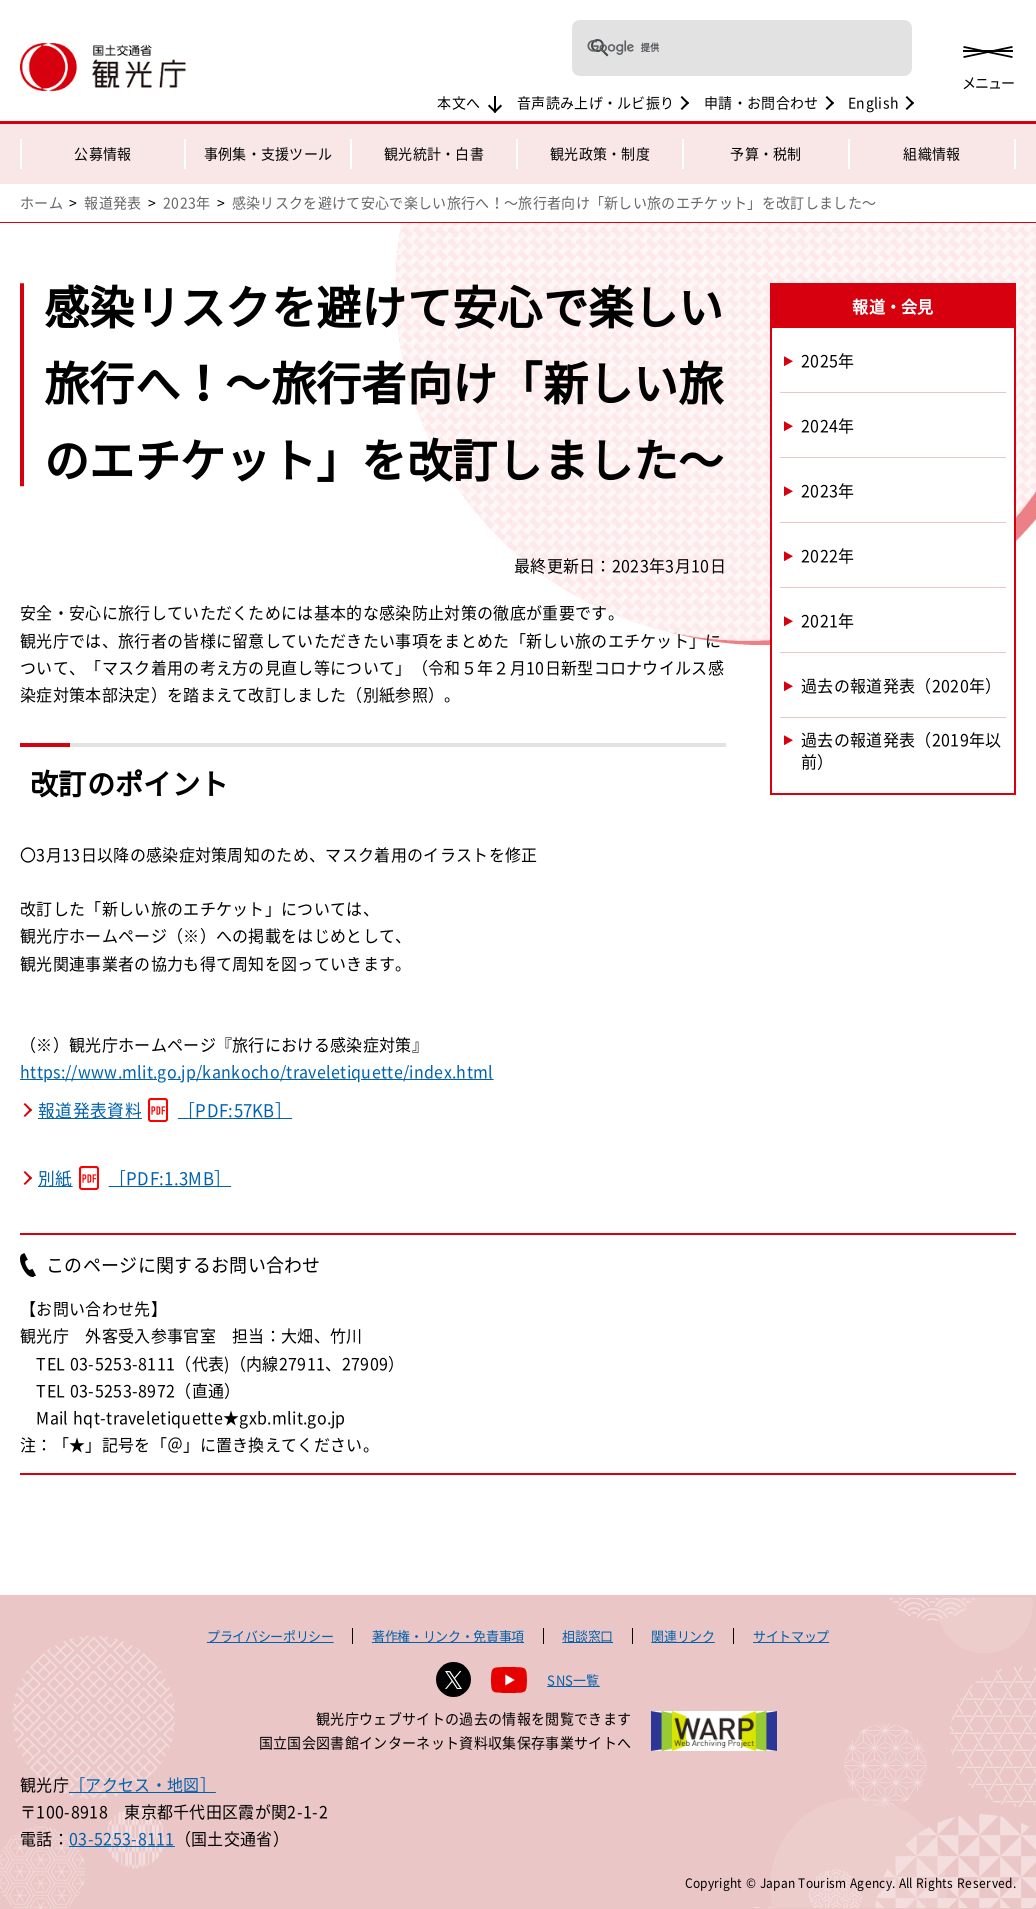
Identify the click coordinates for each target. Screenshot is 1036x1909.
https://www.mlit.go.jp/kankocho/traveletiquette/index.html (257, 1071)
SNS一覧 (573, 1679)
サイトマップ (791, 1635)
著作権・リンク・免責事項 (448, 1635)
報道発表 (112, 202)
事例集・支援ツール (268, 153)
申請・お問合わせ (761, 102)
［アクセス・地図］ (142, 1784)
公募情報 (102, 153)
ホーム (41, 202)
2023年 (187, 202)
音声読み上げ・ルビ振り (596, 102)
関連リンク (682, 1635)
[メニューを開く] (988, 62)
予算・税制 (766, 153)
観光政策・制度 (600, 153)
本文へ (458, 102)
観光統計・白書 (434, 153)
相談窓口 (587, 1635)
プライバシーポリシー (270, 1635)
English (873, 102)
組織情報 (931, 153)
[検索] (716, 48)
